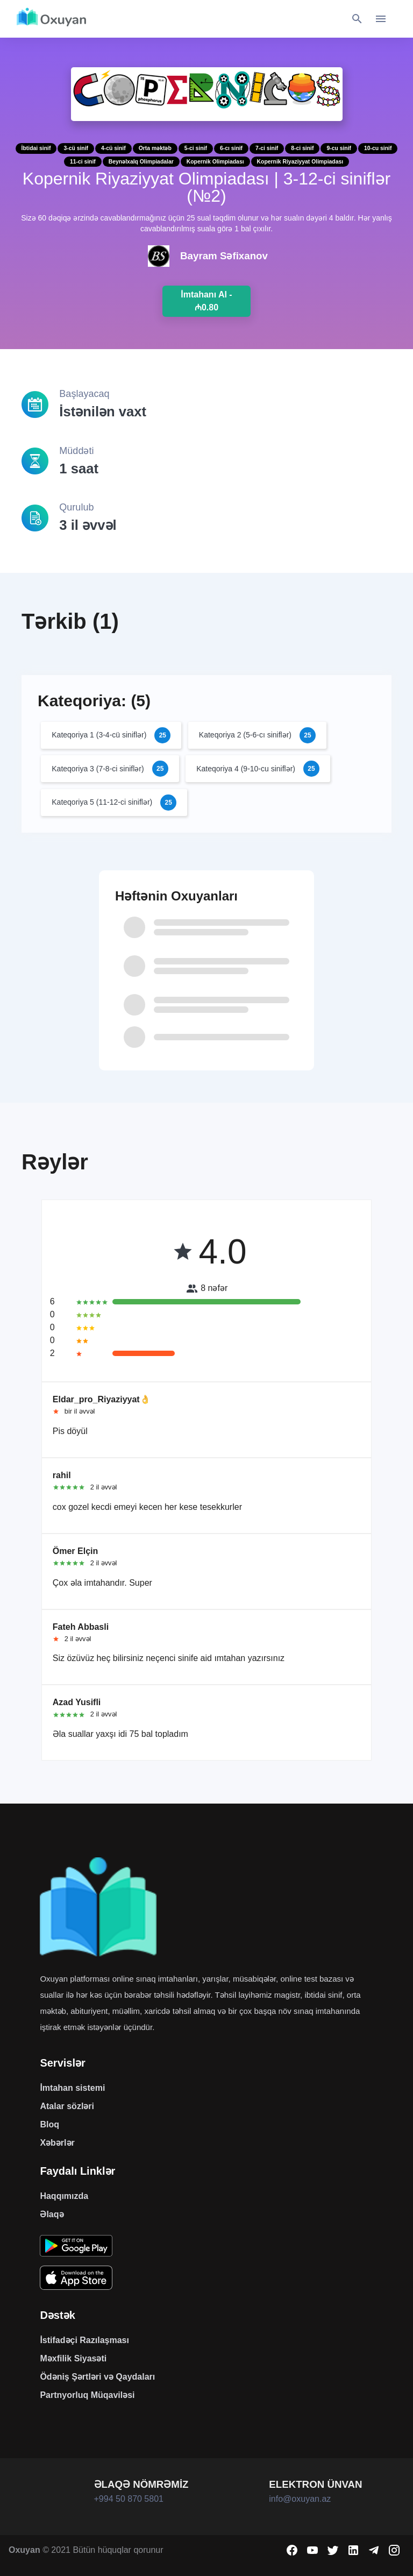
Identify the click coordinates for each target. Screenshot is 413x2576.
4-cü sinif (113, 148)
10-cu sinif (377, 148)
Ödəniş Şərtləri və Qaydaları (97, 2376)
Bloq (49, 2124)
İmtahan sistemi (72, 2087)
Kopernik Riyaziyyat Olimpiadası (300, 162)
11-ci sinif (83, 162)
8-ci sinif (302, 148)
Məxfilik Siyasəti (73, 2358)
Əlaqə (51, 2214)
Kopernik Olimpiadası (215, 162)
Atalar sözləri (67, 2106)
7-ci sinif (266, 148)
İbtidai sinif (36, 148)
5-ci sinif (195, 148)
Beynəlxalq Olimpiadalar (141, 162)
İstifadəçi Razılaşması (84, 2340)
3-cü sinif (75, 148)
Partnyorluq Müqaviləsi (87, 2395)
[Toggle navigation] (380, 19)
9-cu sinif (338, 148)
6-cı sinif (231, 148)
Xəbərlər (57, 2142)
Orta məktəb (155, 148)
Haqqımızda (64, 2196)
